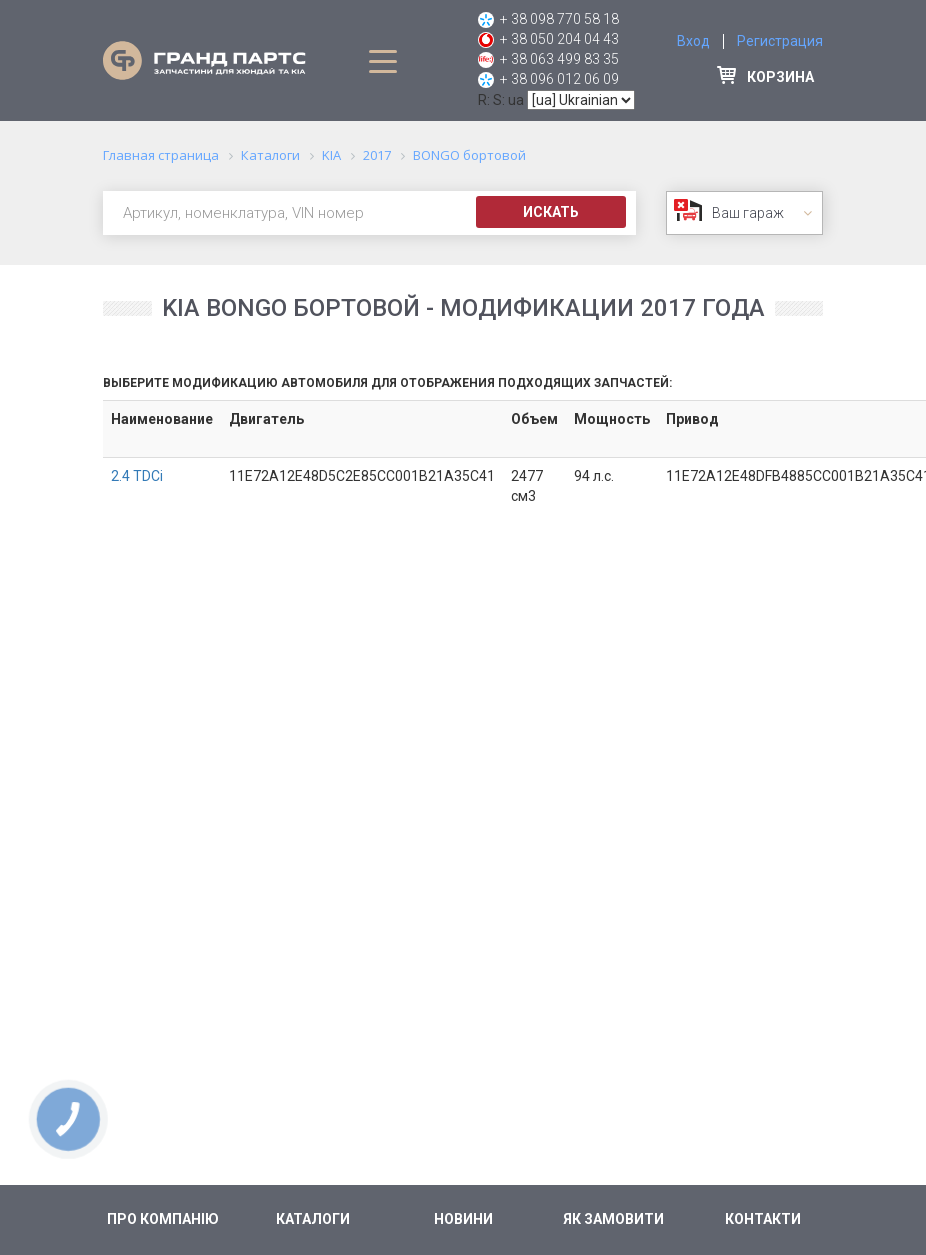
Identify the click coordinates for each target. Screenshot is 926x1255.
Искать (551, 212)
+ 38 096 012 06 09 (559, 79)
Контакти (763, 1219)
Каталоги (313, 1219)
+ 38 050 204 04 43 (559, 39)
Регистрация (780, 41)
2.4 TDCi (137, 476)
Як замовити (613, 1219)
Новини (463, 1219)
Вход (693, 41)
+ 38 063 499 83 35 (559, 59)
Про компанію (163, 1219)
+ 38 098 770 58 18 (559, 19)
